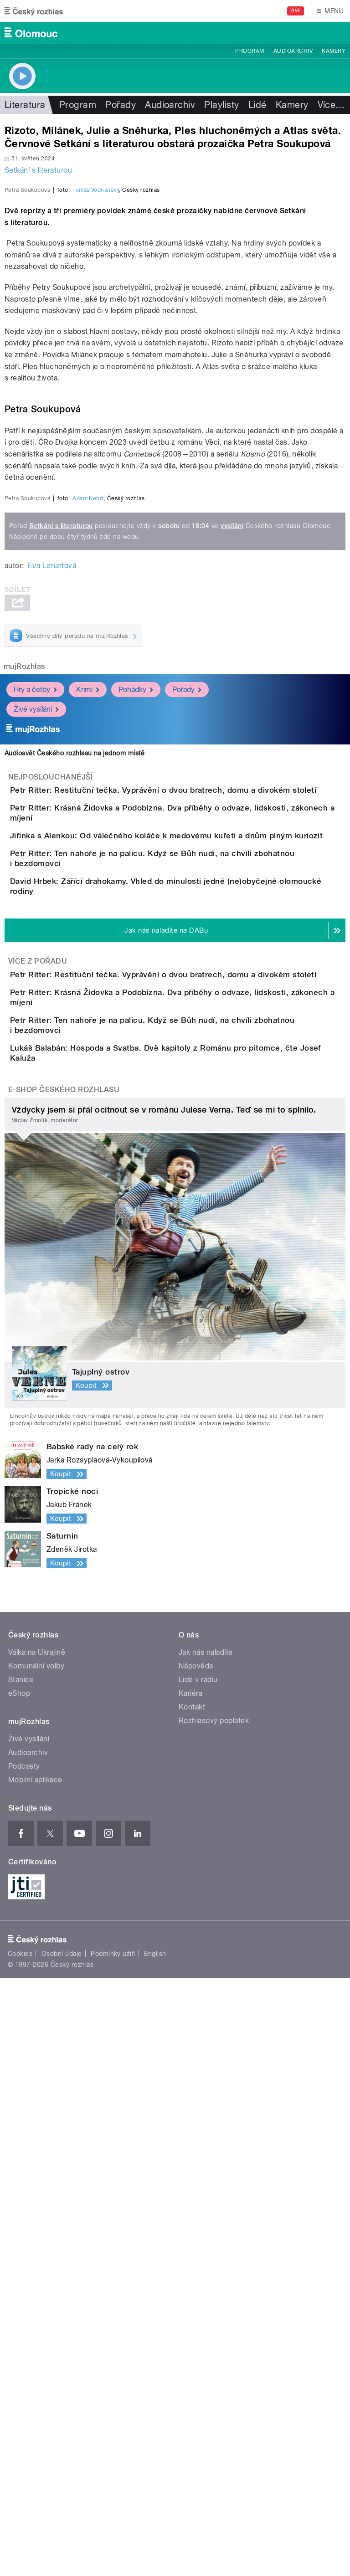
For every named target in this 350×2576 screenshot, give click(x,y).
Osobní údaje (61, 2551)
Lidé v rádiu (198, 2277)
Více (331, 104)
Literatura (25, 104)
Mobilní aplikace (35, 2377)
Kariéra (190, 2291)
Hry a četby (35, 1113)
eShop (19, 2291)
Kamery (333, 51)
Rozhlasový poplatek (214, 2318)
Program (249, 51)
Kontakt (192, 2304)
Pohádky (135, 1113)
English (155, 2551)
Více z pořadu (37, 1485)
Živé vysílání (36, 1133)
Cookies (20, 2551)
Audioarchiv (293, 51)
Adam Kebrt (88, 922)
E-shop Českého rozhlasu (63, 1687)
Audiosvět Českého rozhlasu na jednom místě (74, 1177)
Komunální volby (36, 2263)
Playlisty (221, 104)
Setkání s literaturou (38, 170)
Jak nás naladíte (206, 2250)
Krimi (87, 1113)
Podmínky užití (113, 2551)
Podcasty (24, 2364)
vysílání (232, 949)
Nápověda (196, 2263)
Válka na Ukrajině (36, 2250)
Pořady (120, 104)
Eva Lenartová (52, 989)
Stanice (21, 2277)
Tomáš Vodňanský (95, 387)
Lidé (257, 104)
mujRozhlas (24, 1090)
